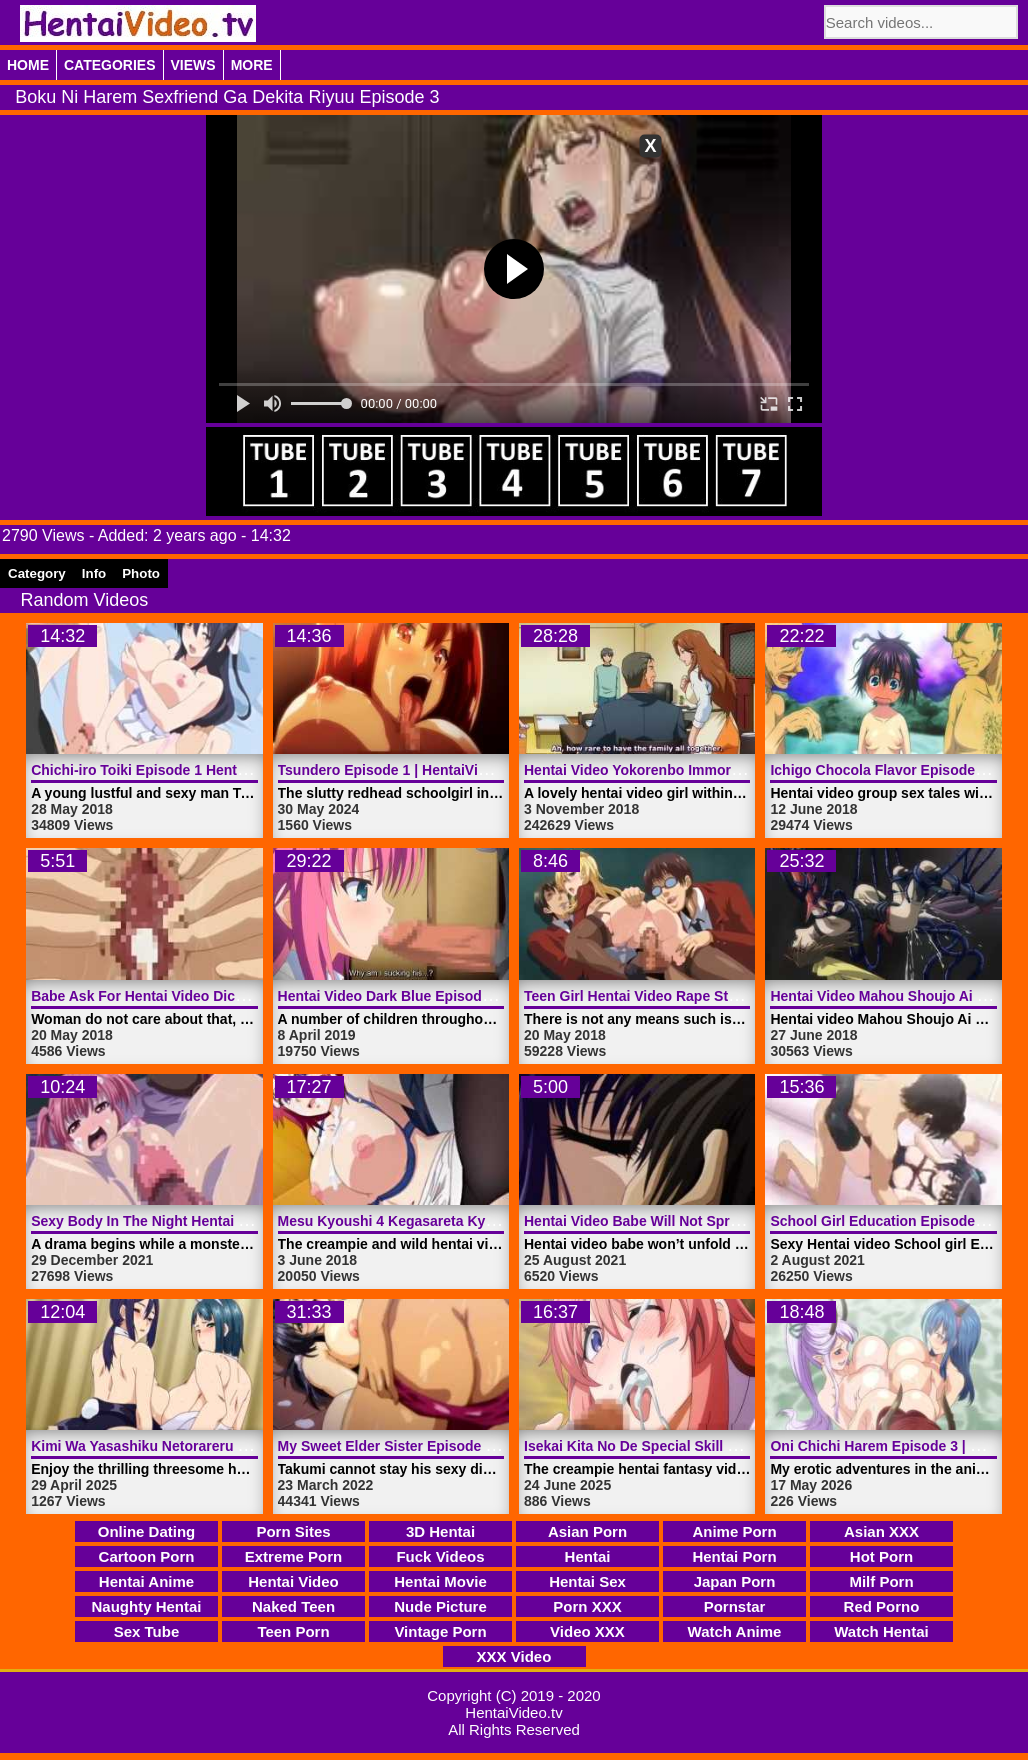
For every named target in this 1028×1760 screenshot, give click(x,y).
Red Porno (882, 1606)
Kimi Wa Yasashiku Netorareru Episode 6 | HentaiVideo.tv (221, 1446)
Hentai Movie (440, 1581)
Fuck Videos (440, 1556)
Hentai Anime (146, 1581)
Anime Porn (734, 1531)
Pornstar (735, 1606)
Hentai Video (293, 1581)
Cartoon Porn (147, 1556)
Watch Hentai (881, 1631)
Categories (110, 65)
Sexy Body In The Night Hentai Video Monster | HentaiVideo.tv (237, 1221)
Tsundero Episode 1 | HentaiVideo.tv (398, 770)
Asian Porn (587, 1531)
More (252, 65)
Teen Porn (293, 1631)
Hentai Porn (734, 1556)
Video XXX (587, 1631)
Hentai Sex (587, 1581)
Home (28, 65)
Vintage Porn (440, 1631)
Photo (141, 573)
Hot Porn (881, 1556)
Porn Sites (293, 1531)
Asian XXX (881, 1531)
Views (193, 65)
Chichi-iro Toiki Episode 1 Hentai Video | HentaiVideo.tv (215, 770)
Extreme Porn (294, 1556)
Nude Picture (440, 1606)
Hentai (588, 1556)
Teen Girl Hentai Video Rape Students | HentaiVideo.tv (703, 996)
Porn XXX (587, 1606)
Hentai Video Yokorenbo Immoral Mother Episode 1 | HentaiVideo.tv (748, 770)
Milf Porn (881, 1581)
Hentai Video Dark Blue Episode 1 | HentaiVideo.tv (444, 996)
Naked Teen (293, 1606)
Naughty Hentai (146, 1606)
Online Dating (147, 1531)
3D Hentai (440, 1531)
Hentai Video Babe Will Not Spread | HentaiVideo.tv (693, 1221)
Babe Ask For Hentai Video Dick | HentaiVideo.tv (191, 996)
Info (94, 573)
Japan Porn (735, 1581)
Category (37, 573)
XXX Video (514, 1656)
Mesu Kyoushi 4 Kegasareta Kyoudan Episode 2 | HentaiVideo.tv (492, 1221)
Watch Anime (735, 1631)
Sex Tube (147, 1631)
